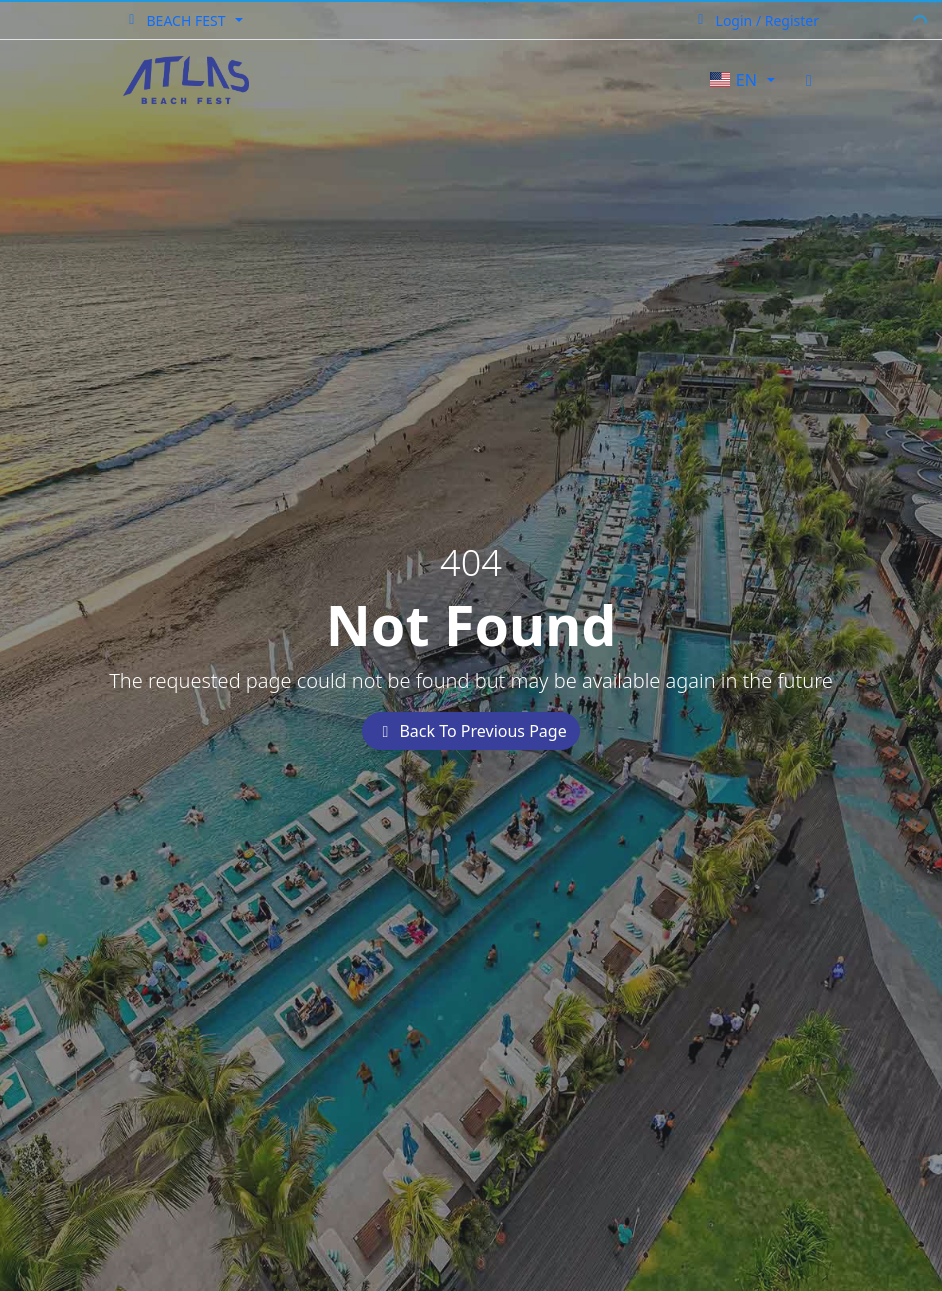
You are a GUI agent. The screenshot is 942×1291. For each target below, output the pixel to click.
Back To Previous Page (470, 731)
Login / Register (755, 20)
